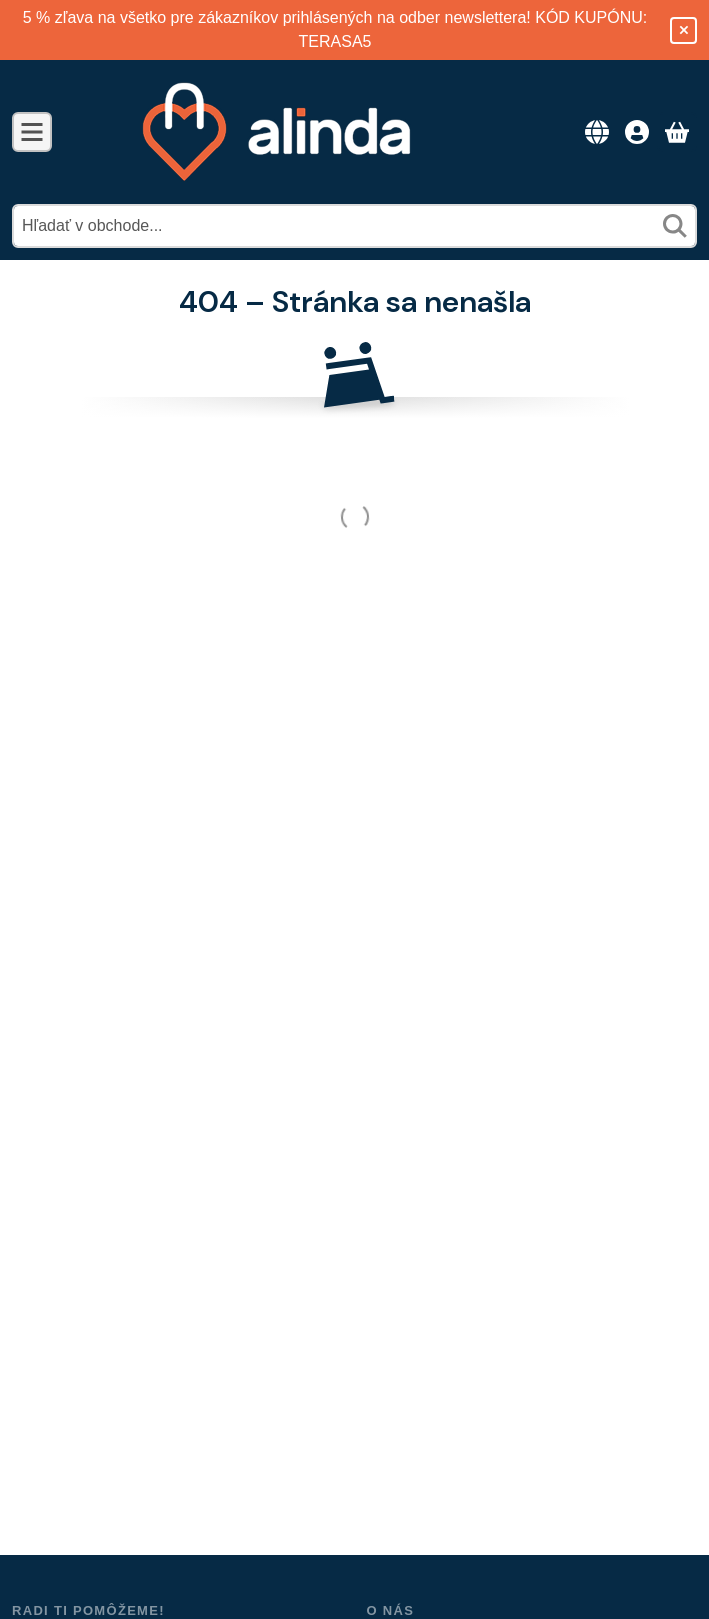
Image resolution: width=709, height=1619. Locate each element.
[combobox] (354, 226)
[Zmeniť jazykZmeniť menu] (597, 132)
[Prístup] (637, 132)
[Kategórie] (32, 132)
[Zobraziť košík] (677, 132)
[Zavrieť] (683, 30)
